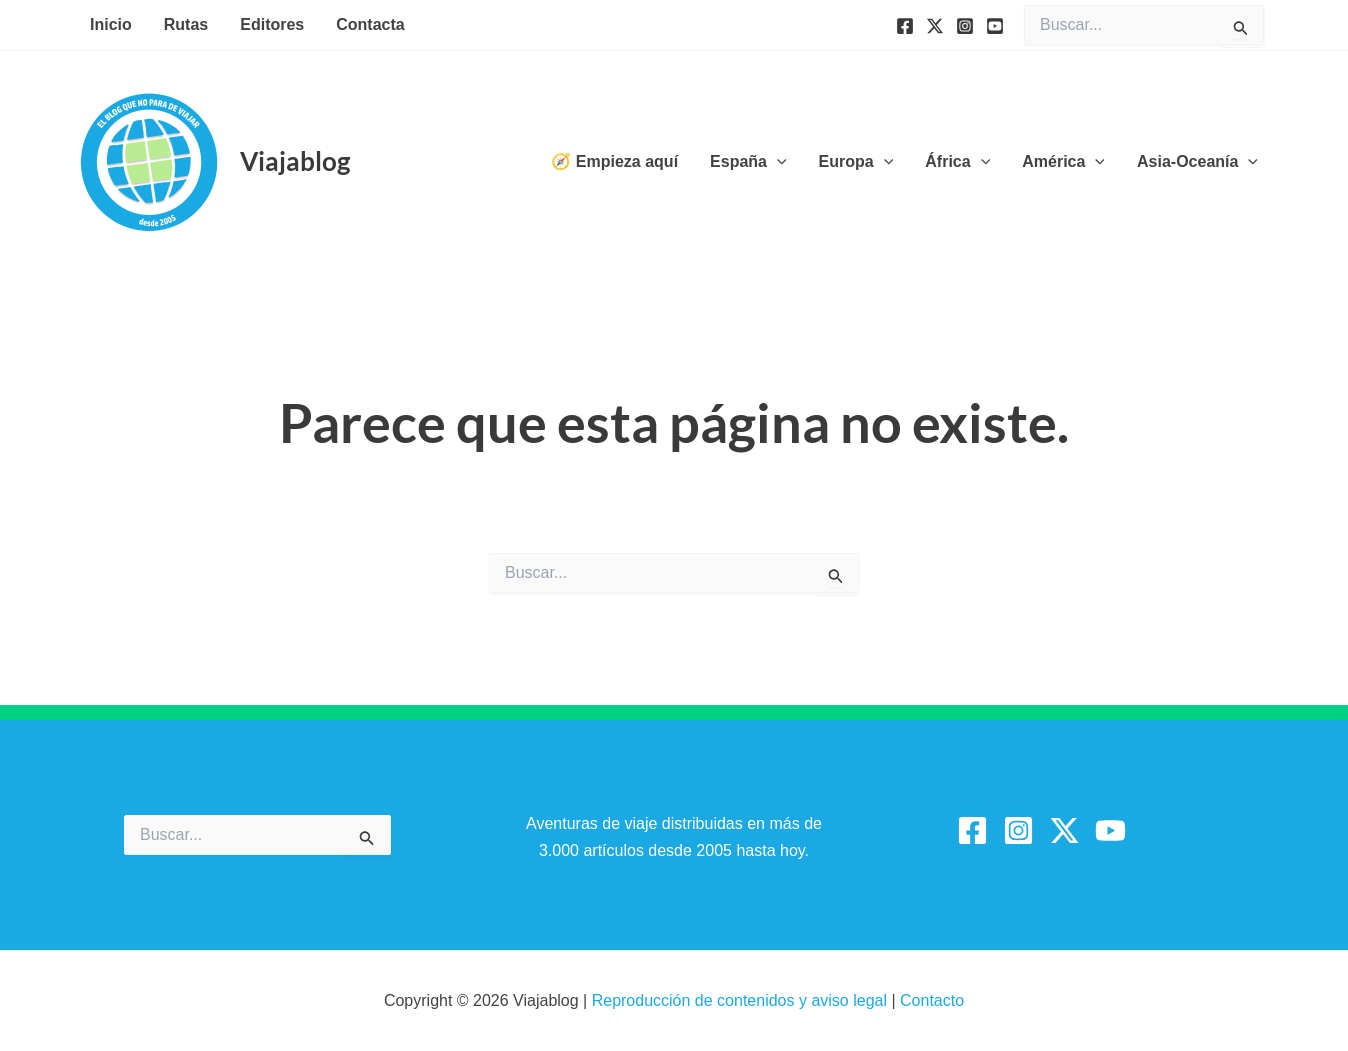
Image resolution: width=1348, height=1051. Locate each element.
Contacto (932, 1000)
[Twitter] (935, 26)
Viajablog (295, 161)
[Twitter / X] (1064, 830)
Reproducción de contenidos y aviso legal (742, 1000)
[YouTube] (995, 26)
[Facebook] (905, 26)
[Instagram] (965, 26)
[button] (777, 162)
